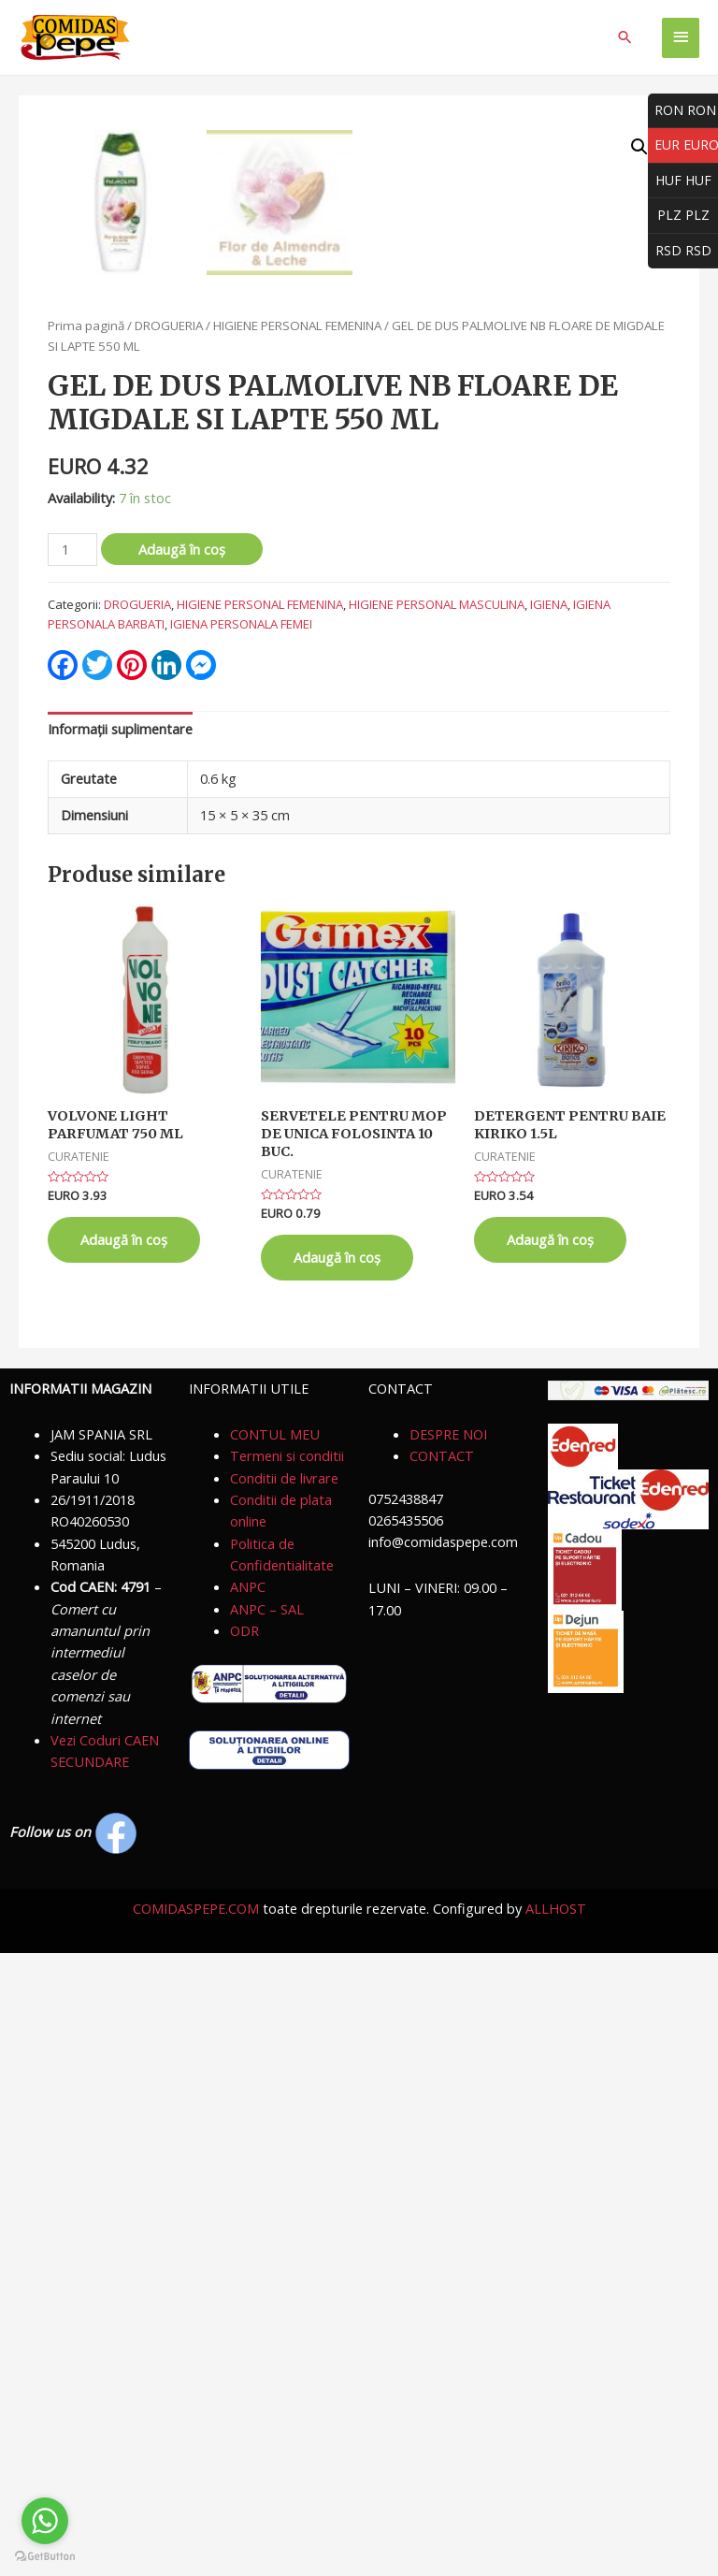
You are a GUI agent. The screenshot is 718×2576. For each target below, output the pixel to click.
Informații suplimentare (120, 1351)
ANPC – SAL (267, 2231)
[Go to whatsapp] (45, 2520)
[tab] (120, 1352)
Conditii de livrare (284, 2100)
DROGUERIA (169, 948)
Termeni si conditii (287, 2078)
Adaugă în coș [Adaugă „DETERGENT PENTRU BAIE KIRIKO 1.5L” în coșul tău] (550, 1862)
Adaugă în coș (181, 1172)
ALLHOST (555, 2531)
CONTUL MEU (275, 2057)
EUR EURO (683, 145)
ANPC (248, 2209)
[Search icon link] (625, 37)
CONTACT (441, 2078)
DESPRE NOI (448, 2057)
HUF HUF (679, 181)
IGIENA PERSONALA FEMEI (241, 1246)
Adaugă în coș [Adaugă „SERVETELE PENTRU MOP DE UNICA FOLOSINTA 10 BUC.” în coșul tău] (337, 1880)
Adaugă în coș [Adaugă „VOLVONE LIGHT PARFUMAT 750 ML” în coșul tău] (123, 1862)
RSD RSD (679, 251)
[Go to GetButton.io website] (45, 2557)
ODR (244, 2253)
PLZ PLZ (679, 215)
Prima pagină (86, 948)
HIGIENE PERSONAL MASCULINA (436, 1227)
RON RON (682, 111)
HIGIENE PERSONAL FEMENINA (297, 948)
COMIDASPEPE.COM (196, 2531)
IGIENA (548, 1227)
